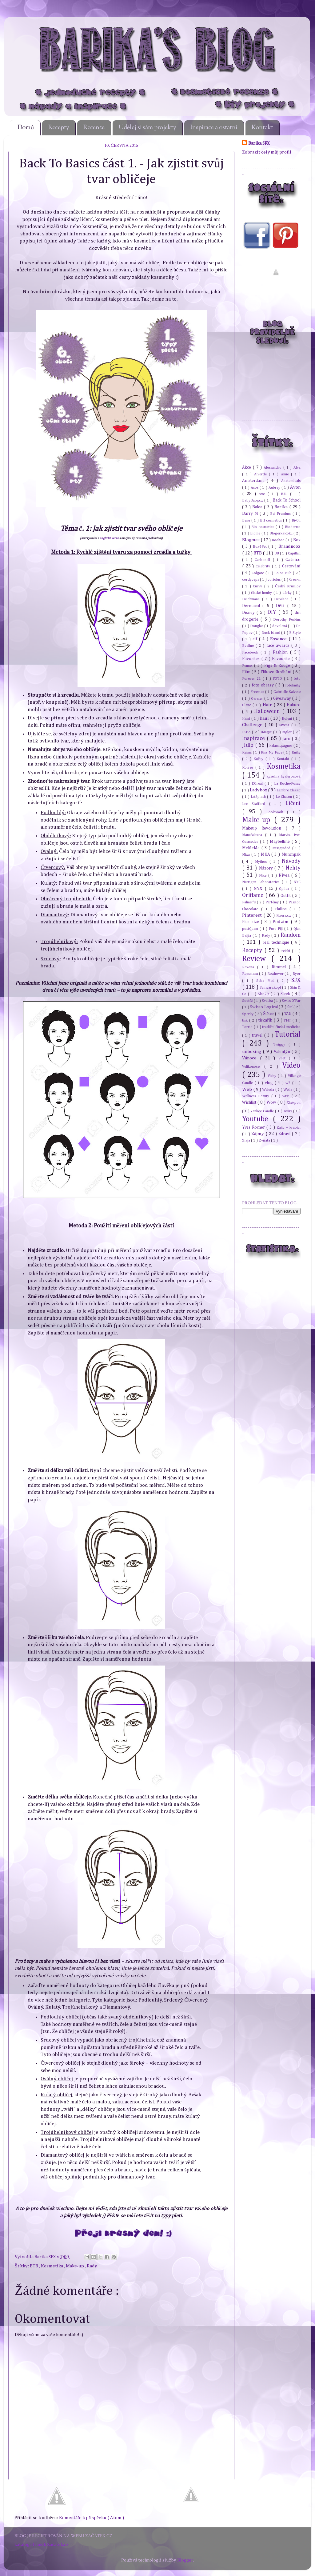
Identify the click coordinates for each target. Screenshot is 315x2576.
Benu (246, 520)
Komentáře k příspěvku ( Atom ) (91, 2517)
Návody (291, 861)
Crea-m (295, 580)
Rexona (249, 967)
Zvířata (265, 1140)
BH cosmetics (271, 520)
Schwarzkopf (271, 988)
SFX (296, 980)
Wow (272, 1102)
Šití (290, 1007)
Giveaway (282, 698)
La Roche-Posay (287, 784)
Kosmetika (52, 2266)
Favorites (251, 659)
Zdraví (285, 1134)
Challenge (253, 724)
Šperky (248, 1014)
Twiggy (281, 1044)
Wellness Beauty (256, 1096)
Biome (255, 533)
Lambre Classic (289, 790)
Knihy (296, 752)
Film (247, 672)
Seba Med (266, 981)
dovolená (280, 626)
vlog (270, 1083)
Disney (249, 612)
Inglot (287, 732)
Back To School (287, 500)
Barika (281, 507)
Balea (258, 507)
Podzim (282, 921)
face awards (278, 645)
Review (256, 958)
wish (287, 1096)
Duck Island (271, 633)
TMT (288, 1020)
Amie (286, 474)
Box (297, 540)
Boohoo (278, 540)
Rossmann (250, 974)
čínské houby (262, 593)
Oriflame (253, 895)
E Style (295, 633)
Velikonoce (253, 1067)
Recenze (94, 127)
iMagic (267, 732)
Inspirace (254, 738)
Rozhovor (276, 974)
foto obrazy (263, 685)
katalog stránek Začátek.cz (41, 2544)
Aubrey (275, 488)
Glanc (247, 705)
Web (247, 1089)
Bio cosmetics (263, 527)
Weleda (268, 1090)
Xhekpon (294, 1103)
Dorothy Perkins (287, 620)
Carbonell (264, 560)
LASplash (259, 797)
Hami (246, 719)
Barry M (251, 513)
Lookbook (276, 812)
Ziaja (246, 1140)
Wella (288, 1090)
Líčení (293, 803)
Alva (297, 468)
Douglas (257, 626)
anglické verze (109, 538)
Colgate (258, 573)
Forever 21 (252, 679)
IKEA (247, 732)
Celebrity (264, 566)
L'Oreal (258, 784)
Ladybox (259, 790)
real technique (276, 942)
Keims (247, 752)
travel (258, 1035)
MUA (266, 854)
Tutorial (288, 1034)
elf (256, 639)
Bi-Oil (296, 520)
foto (297, 679)
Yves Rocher (254, 1127)
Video (291, 1065)
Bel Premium (281, 514)
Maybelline (281, 841)
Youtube (257, 1119)
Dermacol (252, 606)
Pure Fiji (276, 929)
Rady (92, 2266)
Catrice (293, 559)
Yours (288, 1111)
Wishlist (249, 1102)
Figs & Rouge (278, 665)
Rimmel (280, 967)
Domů (26, 127)
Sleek (286, 994)
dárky (287, 593)
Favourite (282, 659)
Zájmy (258, 1133)
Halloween (268, 711)
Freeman (257, 692)
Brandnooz (289, 546)
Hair (268, 704)
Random (291, 935)
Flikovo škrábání (277, 672)
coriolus (274, 580)
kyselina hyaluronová (284, 776)
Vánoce (251, 1058)
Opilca (285, 889)
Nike (263, 876)
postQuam (251, 929)
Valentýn (283, 1052)
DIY (272, 612)
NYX (259, 888)
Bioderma (293, 527)
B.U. (285, 494)
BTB (34, 2266)
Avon (295, 487)
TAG (288, 1014)
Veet (283, 1058)
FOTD (278, 679)
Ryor (297, 974)
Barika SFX (45, 2256)
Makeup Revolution (264, 828)
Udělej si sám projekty (147, 127)
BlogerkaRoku (281, 533)
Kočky (259, 759)
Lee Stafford (255, 804)
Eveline (249, 646)
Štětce (269, 1014)
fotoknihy (293, 685)
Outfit (286, 896)
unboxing (252, 1051)
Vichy (273, 1076)
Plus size (251, 922)
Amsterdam (254, 480)
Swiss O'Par (291, 1001)
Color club (283, 573)
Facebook (251, 652)
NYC (297, 882)
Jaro (287, 739)
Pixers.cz (284, 916)
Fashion (281, 652)
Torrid (248, 1027)
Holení (287, 719)
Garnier (257, 699)
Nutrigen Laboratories (262, 882)
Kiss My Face (272, 752)
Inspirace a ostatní (213, 127)
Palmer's (249, 902)
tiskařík (265, 1020)
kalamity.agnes (281, 746)
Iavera (285, 725)
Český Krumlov (288, 586)
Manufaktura (253, 835)
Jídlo (248, 745)
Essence (279, 639)
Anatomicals (291, 481)
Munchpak (291, 854)
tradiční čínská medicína (281, 1027)
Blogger (185, 2560)
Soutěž (248, 1001)
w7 (288, 1083)
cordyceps (251, 580)
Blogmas (251, 540)
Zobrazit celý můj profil (266, 152)
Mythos (262, 862)
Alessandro (273, 468)
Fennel (248, 666)
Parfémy (272, 902)
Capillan (294, 553)
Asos (255, 488)
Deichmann (252, 599)
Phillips (282, 909)
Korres (248, 768)
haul (265, 718)
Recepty (58, 127)
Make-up (75, 2266)
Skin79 (264, 994)
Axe (263, 494)
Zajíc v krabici (289, 1128)
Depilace (282, 599)
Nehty (293, 868)
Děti (281, 605)
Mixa (246, 855)
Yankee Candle (262, 1111)
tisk (245, 1020)
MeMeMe (251, 848)
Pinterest (252, 915)
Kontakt (262, 127)
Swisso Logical (264, 1007)
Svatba (268, 1001)
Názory (267, 868)
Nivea (285, 875)
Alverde (261, 474)
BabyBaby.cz (253, 500)
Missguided (282, 848)
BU (277, 553)
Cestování (291, 566)
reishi (286, 951)
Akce (247, 467)
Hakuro (294, 705)
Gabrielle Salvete (287, 692)
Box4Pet (261, 547)
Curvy (258, 586)
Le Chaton (284, 797)
